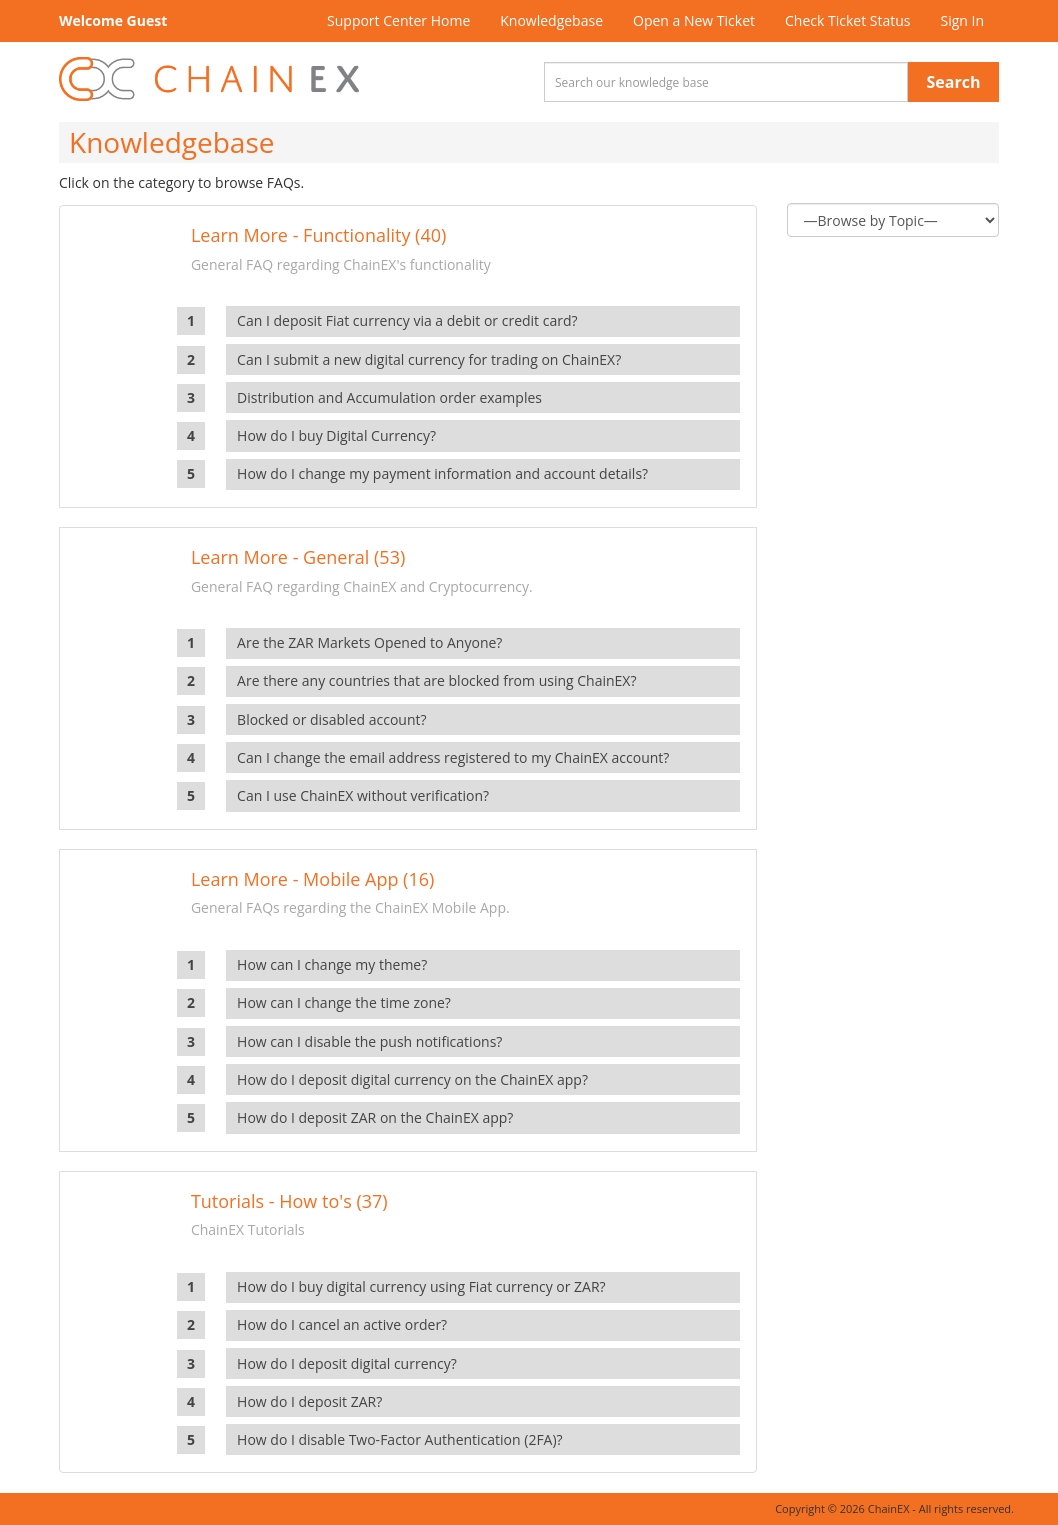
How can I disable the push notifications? (369, 1041)
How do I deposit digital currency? (347, 1363)
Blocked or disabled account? (331, 719)
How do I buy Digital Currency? (336, 435)
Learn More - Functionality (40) (318, 235)
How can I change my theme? (332, 964)
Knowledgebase (551, 20)
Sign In (962, 20)
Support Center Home (398, 20)
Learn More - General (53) (298, 557)
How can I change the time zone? (344, 1002)
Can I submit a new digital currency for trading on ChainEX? (429, 359)
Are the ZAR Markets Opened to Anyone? (369, 642)
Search (954, 82)
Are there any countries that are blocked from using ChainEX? (436, 680)
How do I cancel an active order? (342, 1324)
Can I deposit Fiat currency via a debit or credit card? (407, 320)
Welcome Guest (113, 20)
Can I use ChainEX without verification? (363, 795)
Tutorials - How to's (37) (289, 1201)
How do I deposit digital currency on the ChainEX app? (412, 1079)
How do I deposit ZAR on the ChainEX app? (375, 1117)
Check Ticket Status (847, 20)
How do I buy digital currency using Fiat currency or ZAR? (421, 1286)
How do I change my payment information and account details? (442, 473)
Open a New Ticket (694, 20)
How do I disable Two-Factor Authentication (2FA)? (400, 1439)
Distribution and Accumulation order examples (389, 397)
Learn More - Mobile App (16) (312, 879)
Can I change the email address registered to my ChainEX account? (453, 757)
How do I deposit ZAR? (309, 1401)
